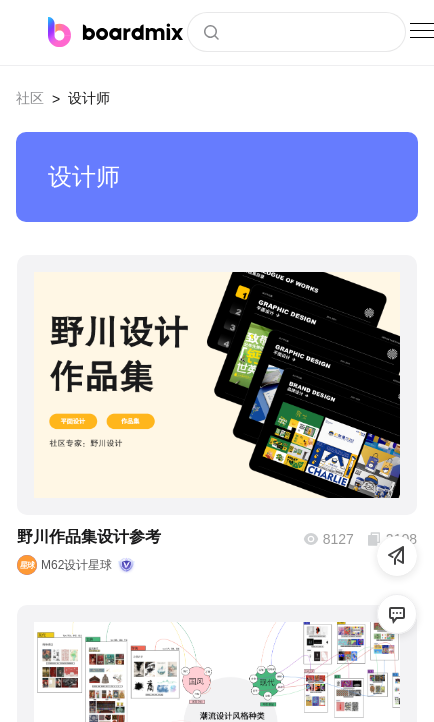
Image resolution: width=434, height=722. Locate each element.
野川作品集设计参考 (89, 537)
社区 (30, 98)
